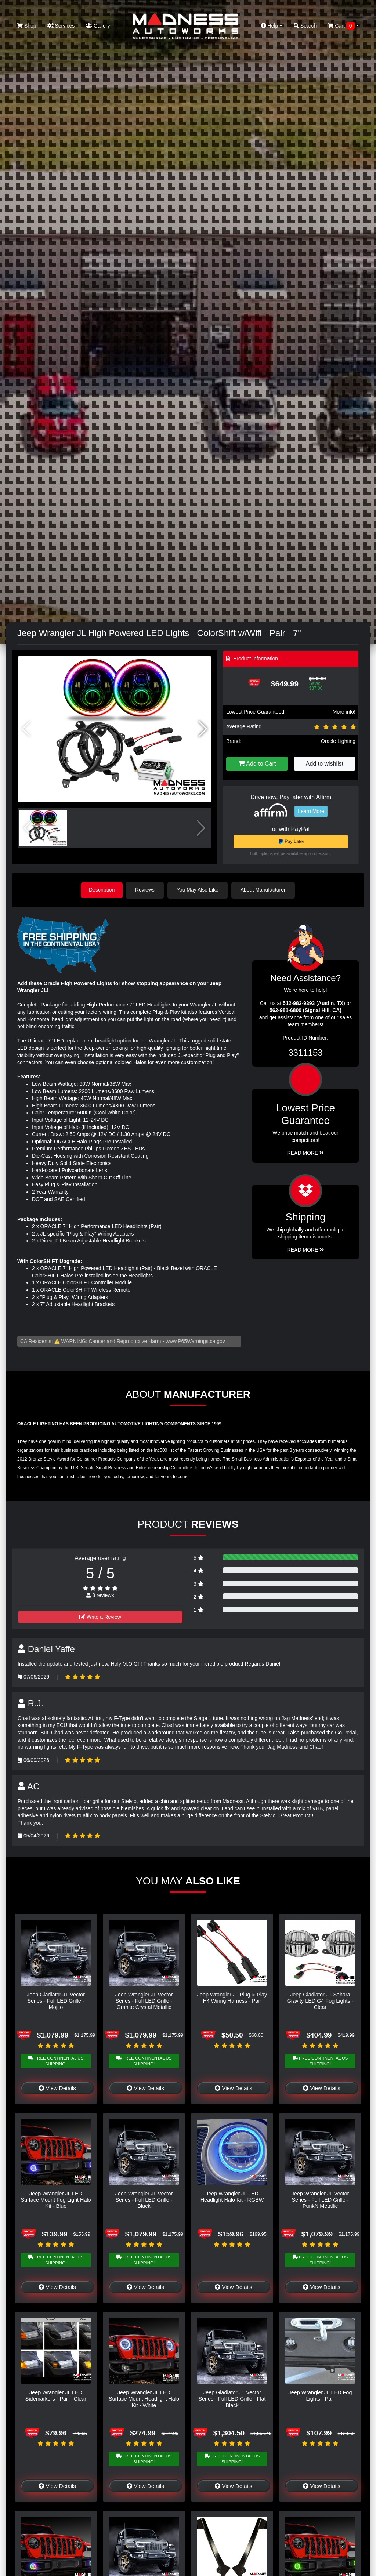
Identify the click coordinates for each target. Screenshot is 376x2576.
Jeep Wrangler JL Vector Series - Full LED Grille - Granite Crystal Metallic (144, 2000)
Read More (305, 1152)
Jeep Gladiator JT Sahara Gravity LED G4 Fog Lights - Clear (320, 2000)
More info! (344, 712)
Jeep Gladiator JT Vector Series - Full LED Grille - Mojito (56, 2000)
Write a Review (100, 1616)
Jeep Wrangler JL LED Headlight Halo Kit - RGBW (232, 2196)
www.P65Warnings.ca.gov (195, 1340)
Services (61, 26)
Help (272, 26)
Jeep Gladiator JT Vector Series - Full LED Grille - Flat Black (231, 2398)
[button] (203, 729)
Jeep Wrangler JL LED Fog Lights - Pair (320, 2395)
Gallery (98, 26)
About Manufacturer (264, 890)
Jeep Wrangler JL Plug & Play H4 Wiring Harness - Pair (232, 1997)
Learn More (311, 811)
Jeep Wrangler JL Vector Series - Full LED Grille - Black (144, 2199)
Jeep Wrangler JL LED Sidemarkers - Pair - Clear (55, 2395)
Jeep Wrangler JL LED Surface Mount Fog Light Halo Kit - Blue (56, 2199)
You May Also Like (199, 890)
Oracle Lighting (338, 741)
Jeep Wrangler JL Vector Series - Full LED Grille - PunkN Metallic (320, 2199)
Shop (26, 26)
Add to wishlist (324, 764)
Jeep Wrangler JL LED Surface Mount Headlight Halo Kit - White (144, 2398)
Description (102, 890)
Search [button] (305, 26)
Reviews (146, 890)
